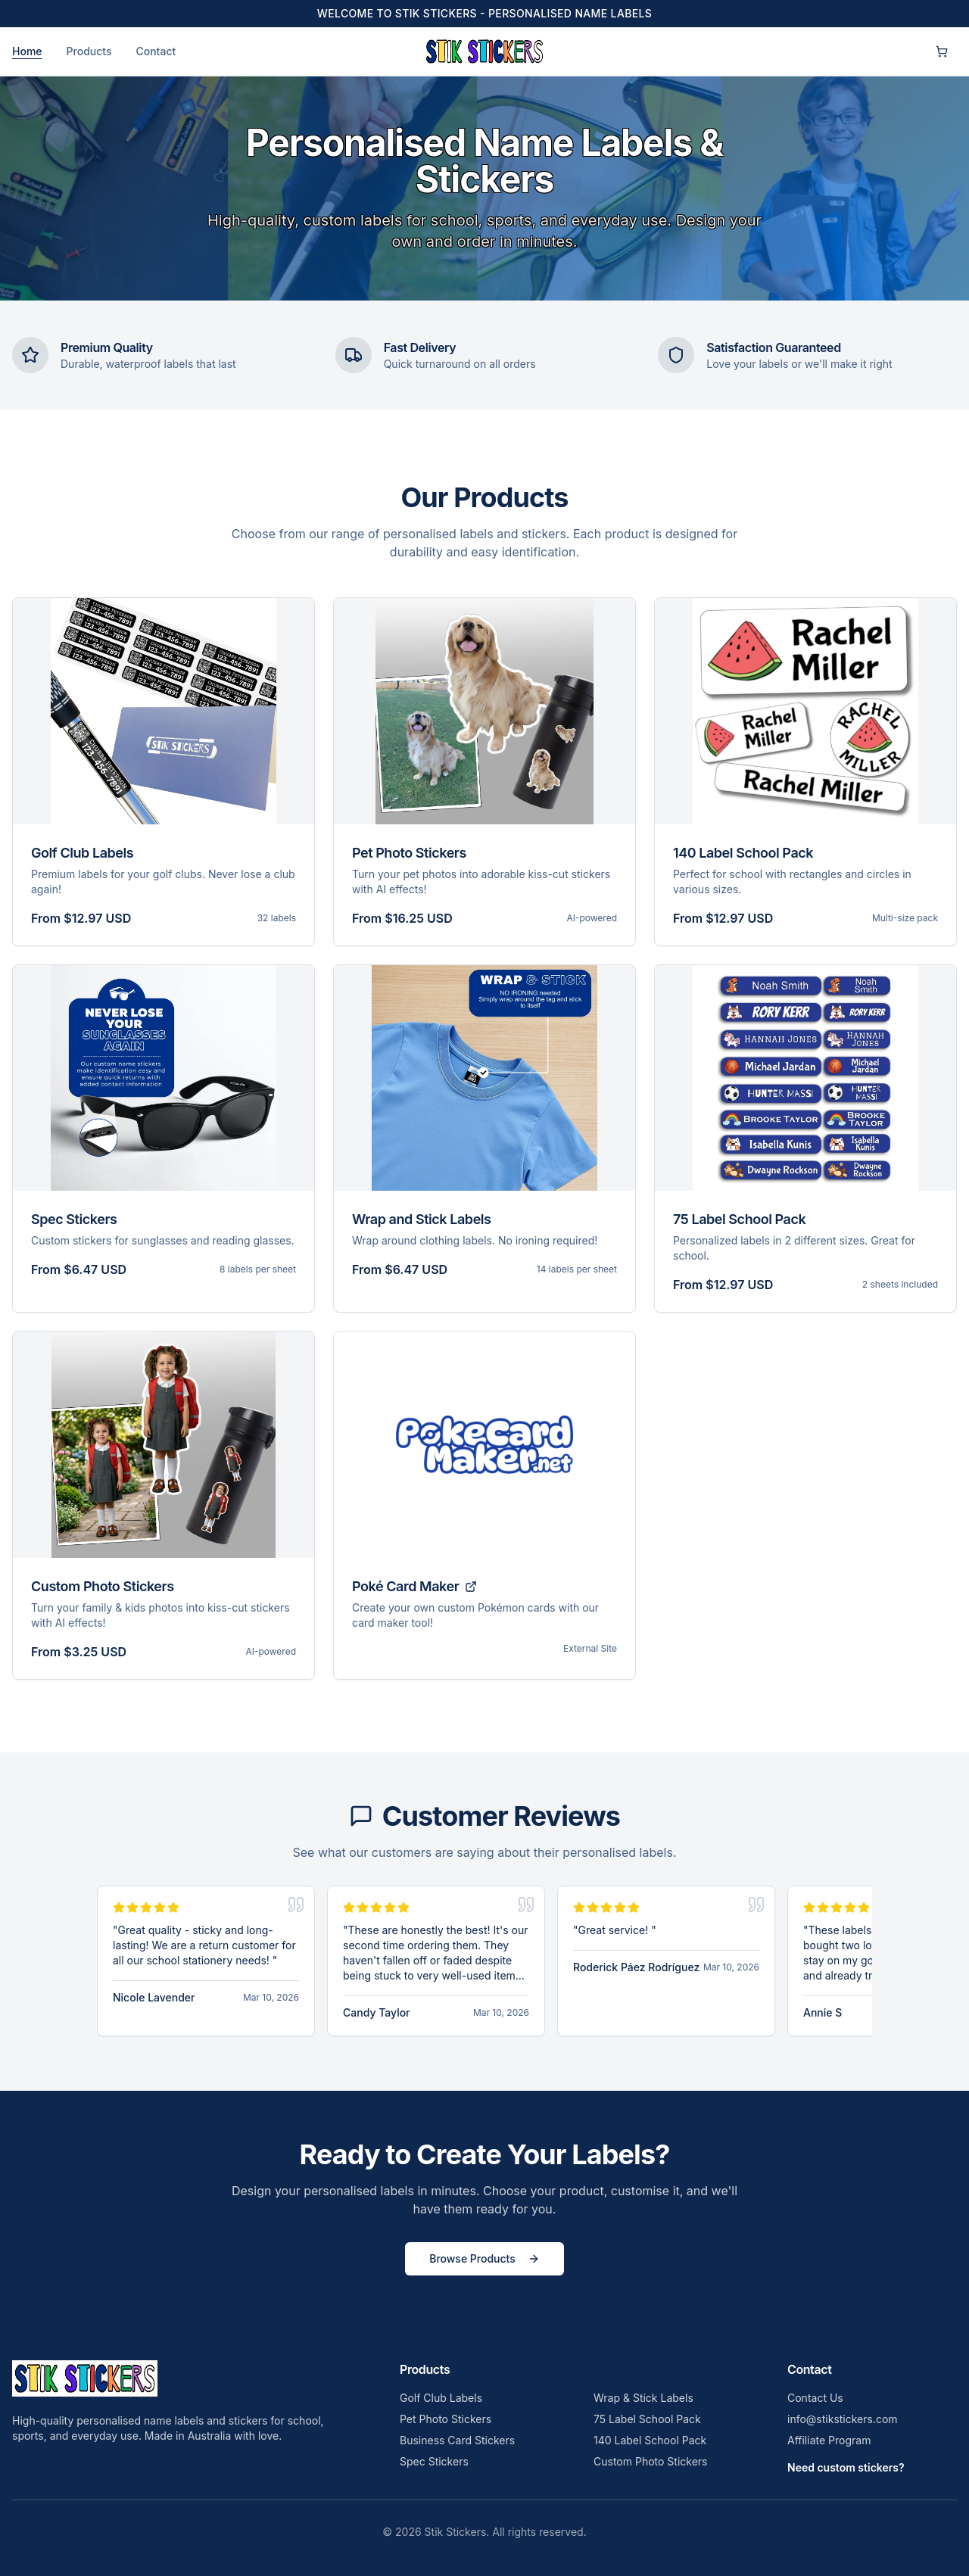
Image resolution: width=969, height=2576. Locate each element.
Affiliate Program (829, 2440)
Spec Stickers (434, 2461)
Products (89, 51)
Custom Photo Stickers (650, 2461)
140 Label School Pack (650, 2440)
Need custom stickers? (846, 2467)
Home (27, 51)
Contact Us (815, 2397)
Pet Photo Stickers (445, 2418)
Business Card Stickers (457, 2440)
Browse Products (484, 2258)
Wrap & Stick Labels (643, 2397)
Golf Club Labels (441, 2397)
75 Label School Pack (647, 2418)
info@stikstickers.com (842, 2418)
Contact (156, 51)
